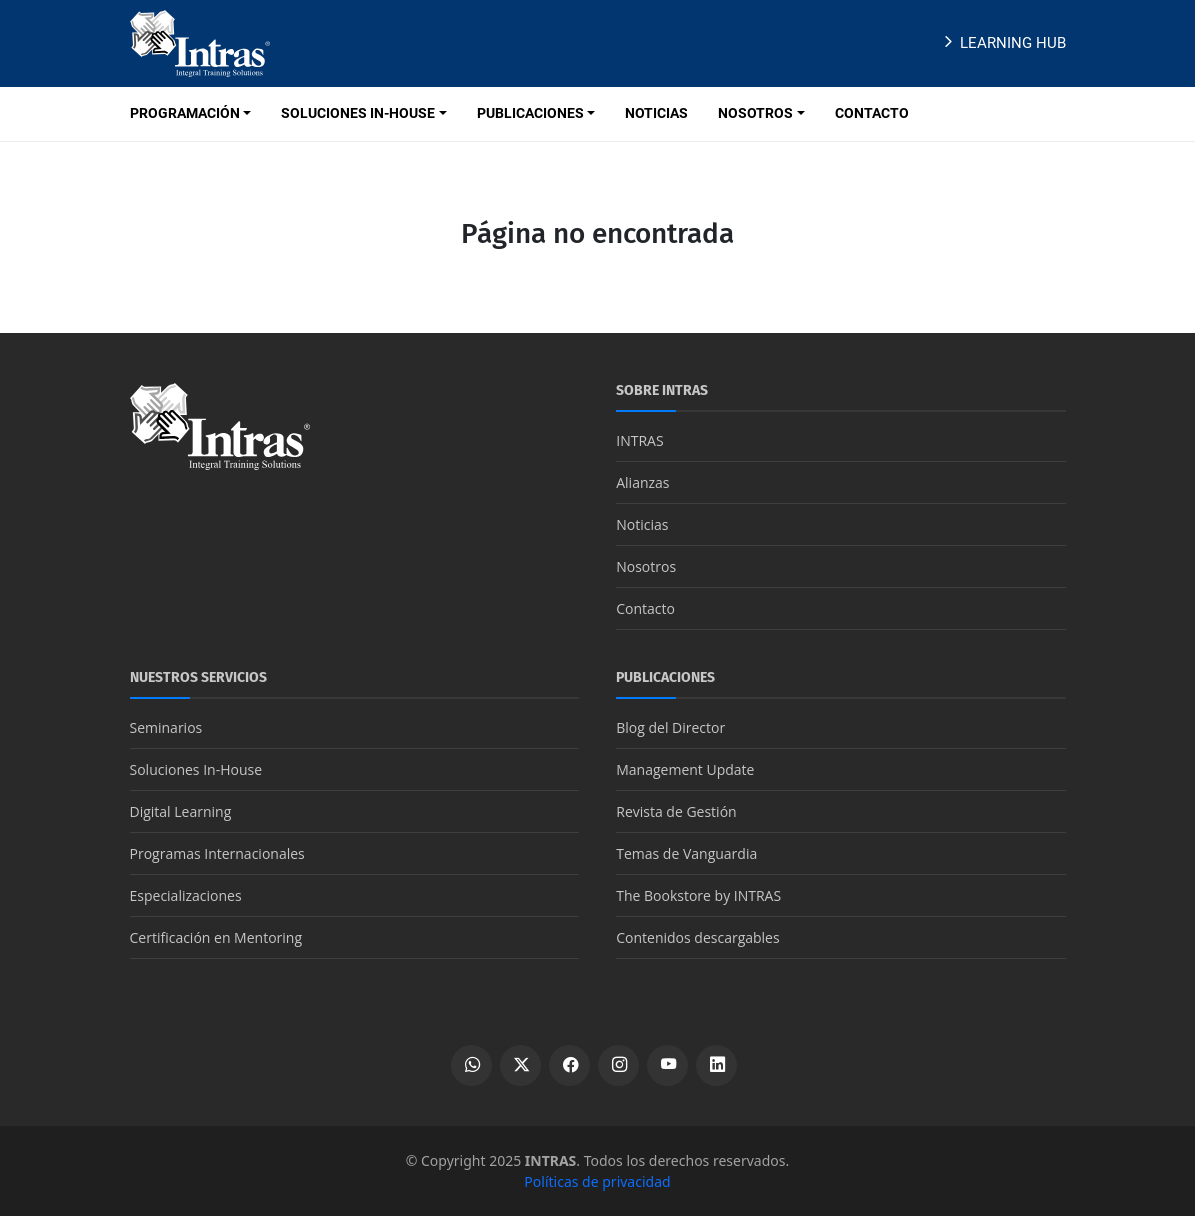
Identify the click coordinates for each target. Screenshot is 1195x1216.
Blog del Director (670, 727)
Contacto (645, 608)
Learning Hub (1002, 43)
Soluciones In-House (196, 769)
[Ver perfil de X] (520, 1065)
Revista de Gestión (676, 811)
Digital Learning (181, 811)
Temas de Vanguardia (686, 853)
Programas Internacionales (217, 853)
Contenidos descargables (697, 937)
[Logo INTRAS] (200, 42)
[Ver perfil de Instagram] (618, 1065)
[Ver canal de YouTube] (667, 1065)
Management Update (685, 769)
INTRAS (639, 440)
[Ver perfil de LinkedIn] (716, 1065)
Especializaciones (186, 895)
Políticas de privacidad (597, 1181)
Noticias (642, 524)
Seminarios (166, 727)
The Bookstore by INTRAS (698, 895)
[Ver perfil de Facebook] (569, 1065)
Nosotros (646, 566)
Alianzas (642, 482)
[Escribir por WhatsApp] (471, 1065)
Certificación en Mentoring (216, 937)
